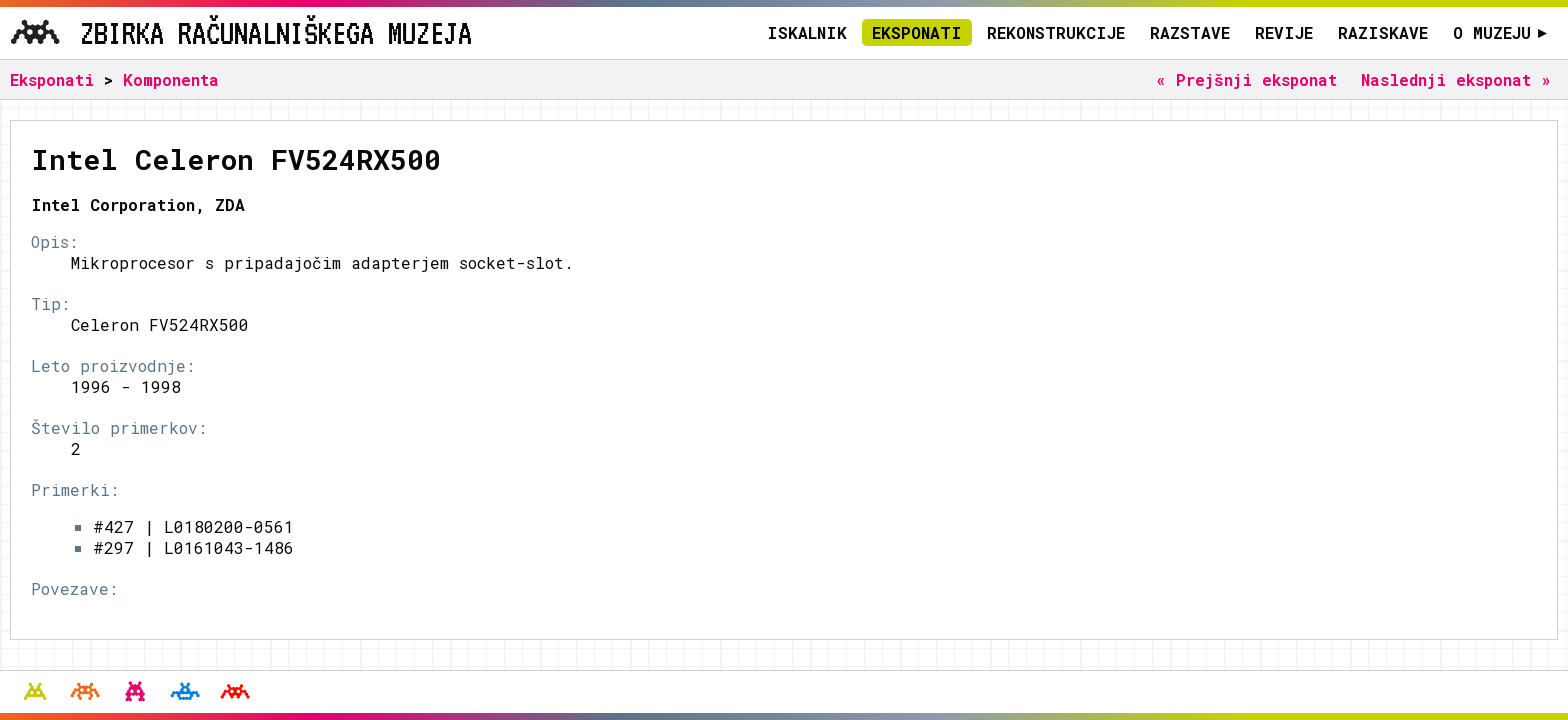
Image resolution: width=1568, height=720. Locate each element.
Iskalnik (807, 32)
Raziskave (1383, 32)
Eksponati (917, 32)
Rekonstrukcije (1056, 32)
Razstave (1190, 32)
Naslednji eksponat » (1456, 79)
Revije (1284, 32)
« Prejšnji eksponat (1246, 79)
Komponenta (171, 79)
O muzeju (1500, 32)
